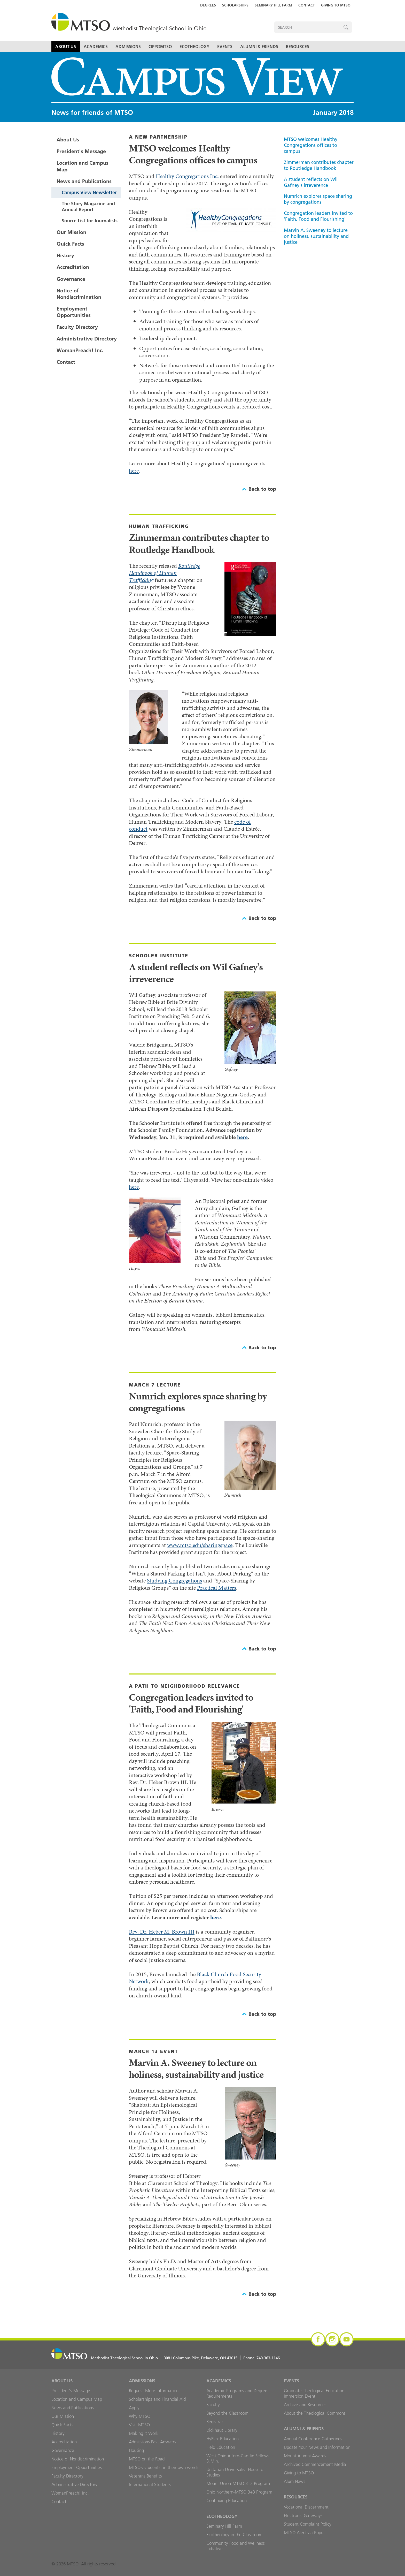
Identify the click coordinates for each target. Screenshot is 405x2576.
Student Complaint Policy (307, 2524)
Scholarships (235, 5)
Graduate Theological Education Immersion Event (314, 2393)
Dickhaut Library (221, 2430)
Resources (297, 46)
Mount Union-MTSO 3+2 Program (238, 2483)
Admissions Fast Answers (152, 2441)
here (134, 471)
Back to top (262, 489)
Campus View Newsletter (89, 192)
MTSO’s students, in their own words (163, 2467)
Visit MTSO (139, 2424)
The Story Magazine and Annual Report (88, 207)
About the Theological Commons (315, 2413)
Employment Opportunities (74, 312)
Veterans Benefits (145, 2476)
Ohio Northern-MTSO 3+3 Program (239, 2492)
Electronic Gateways (303, 2515)
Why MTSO (139, 2416)
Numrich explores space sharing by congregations (318, 199)
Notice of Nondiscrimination (79, 293)
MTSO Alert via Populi (304, 2532)
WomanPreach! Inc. (80, 350)
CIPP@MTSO (160, 46)
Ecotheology (194, 46)
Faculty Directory (77, 327)
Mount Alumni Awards (305, 2455)
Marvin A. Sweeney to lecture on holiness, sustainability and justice (316, 236)
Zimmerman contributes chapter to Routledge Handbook (319, 165)
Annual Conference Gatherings (313, 2438)
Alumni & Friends (259, 46)
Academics (96, 46)
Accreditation (73, 267)
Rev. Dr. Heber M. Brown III (161, 1932)
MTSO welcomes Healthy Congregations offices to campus (310, 145)
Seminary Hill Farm (273, 5)
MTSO (128, 22)
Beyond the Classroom (227, 2413)
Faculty (213, 2404)
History (65, 255)
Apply (134, 2407)
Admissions (128, 46)
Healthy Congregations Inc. (187, 176)
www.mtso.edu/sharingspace (199, 1545)
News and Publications (84, 181)
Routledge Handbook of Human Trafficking (164, 573)
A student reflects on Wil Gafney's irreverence (311, 182)
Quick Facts (70, 244)
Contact (306, 5)
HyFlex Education (222, 2438)
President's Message (81, 151)
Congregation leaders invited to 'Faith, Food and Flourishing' (318, 216)
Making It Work (144, 2433)
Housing (136, 2450)
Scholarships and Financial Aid (157, 2399)
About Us (65, 46)
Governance (71, 279)
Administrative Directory (87, 339)
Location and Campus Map (82, 166)
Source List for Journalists (90, 221)
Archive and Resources (305, 2404)
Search (346, 27)
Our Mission (71, 232)
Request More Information (153, 2390)
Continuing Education (226, 2500)
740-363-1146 (268, 2357)
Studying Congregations (174, 1581)
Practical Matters (216, 1588)
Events (224, 46)
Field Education (220, 2447)
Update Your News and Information (317, 2447)
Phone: (261, 2357)
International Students (150, 2484)
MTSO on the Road (147, 2458)
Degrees (208, 5)
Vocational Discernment (306, 2507)
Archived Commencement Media (315, 2464)
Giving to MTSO (336, 5)
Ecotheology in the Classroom (234, 2534)
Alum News (294, 2481)
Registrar (214, 2421)
